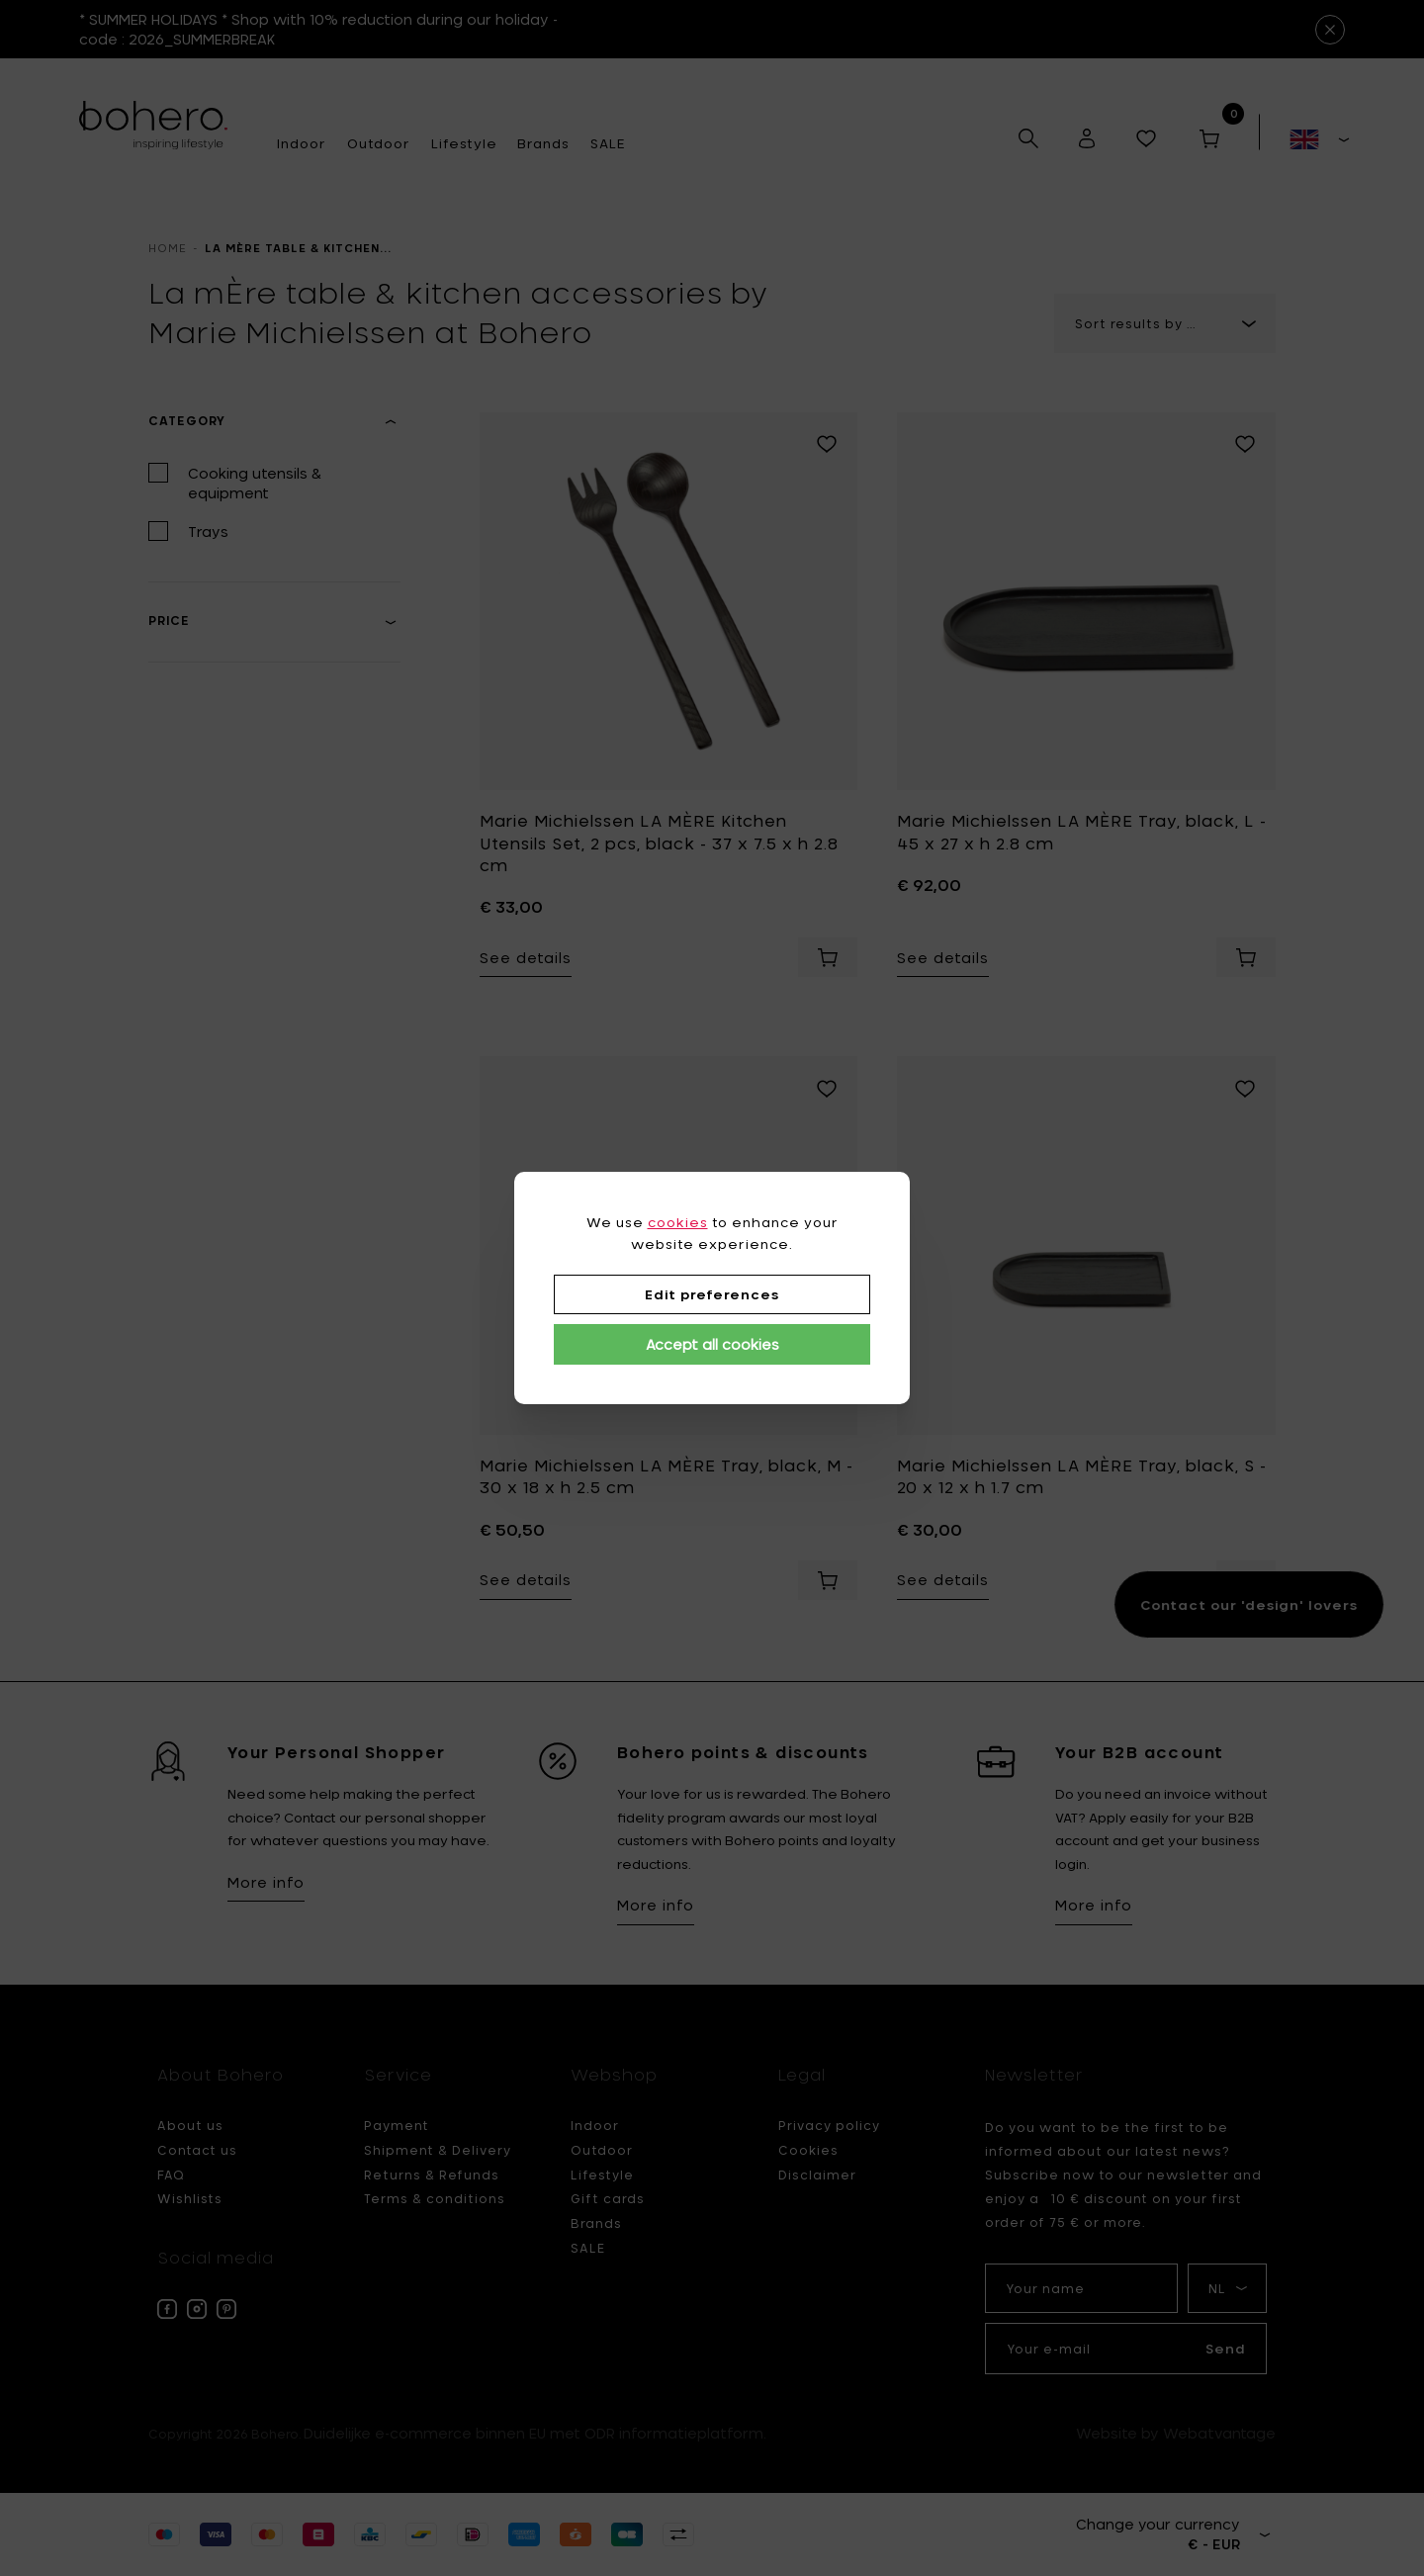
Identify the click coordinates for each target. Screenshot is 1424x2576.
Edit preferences (712, 1294)
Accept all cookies (712, 1344)
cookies (678, 1222)
